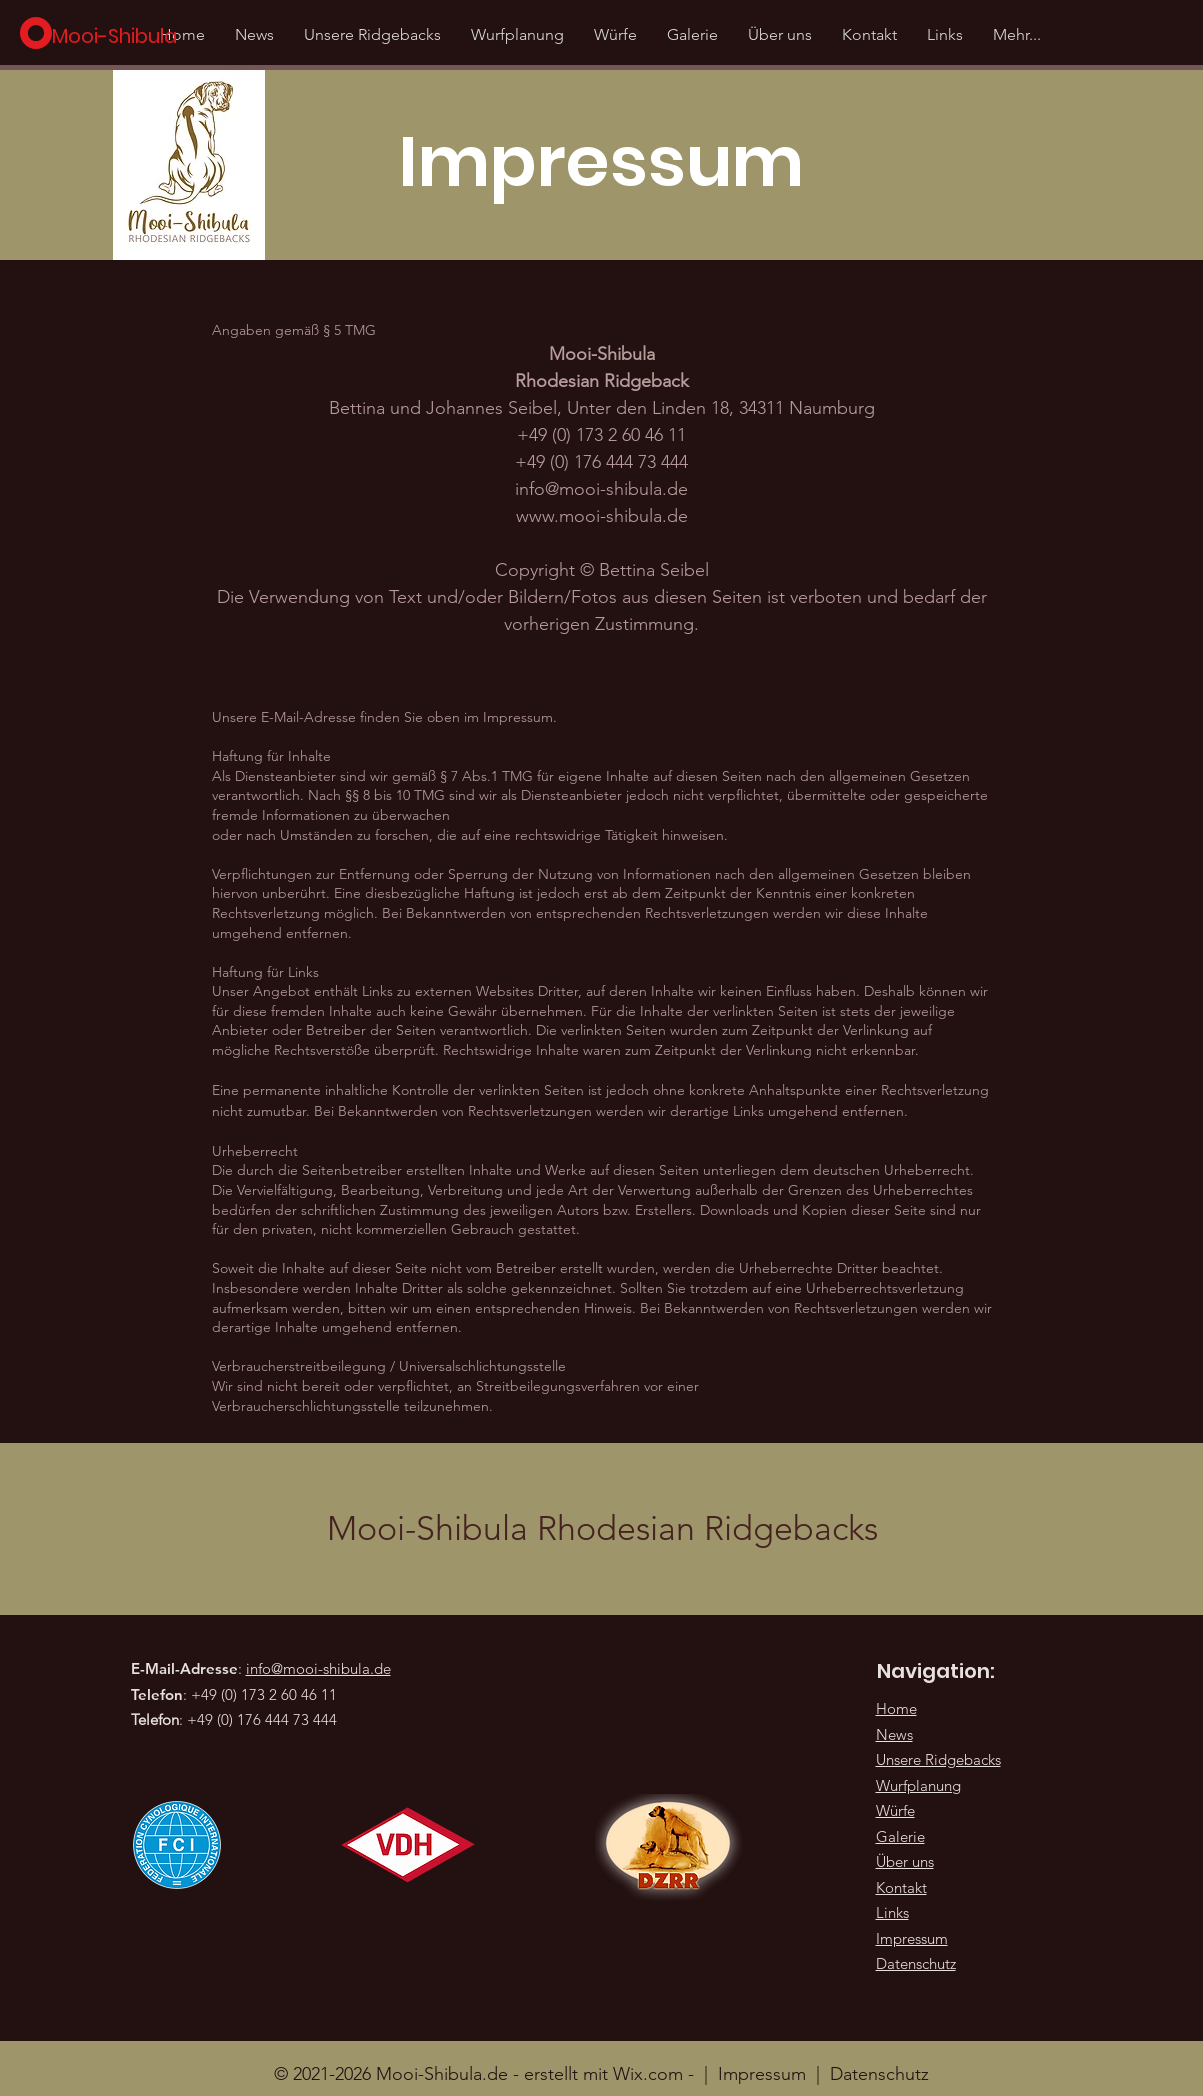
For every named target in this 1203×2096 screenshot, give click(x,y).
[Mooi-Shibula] (118, 35)
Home (896, 1708)
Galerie (900, 1836)
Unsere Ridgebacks (938, 1759)
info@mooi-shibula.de (601, 489)
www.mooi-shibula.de (602, 516)
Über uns (905, 1861)
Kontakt (901, 1887)
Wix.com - (656, 2074)
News (894, 1734)
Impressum (762, 2074)
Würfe (895, 1810)
